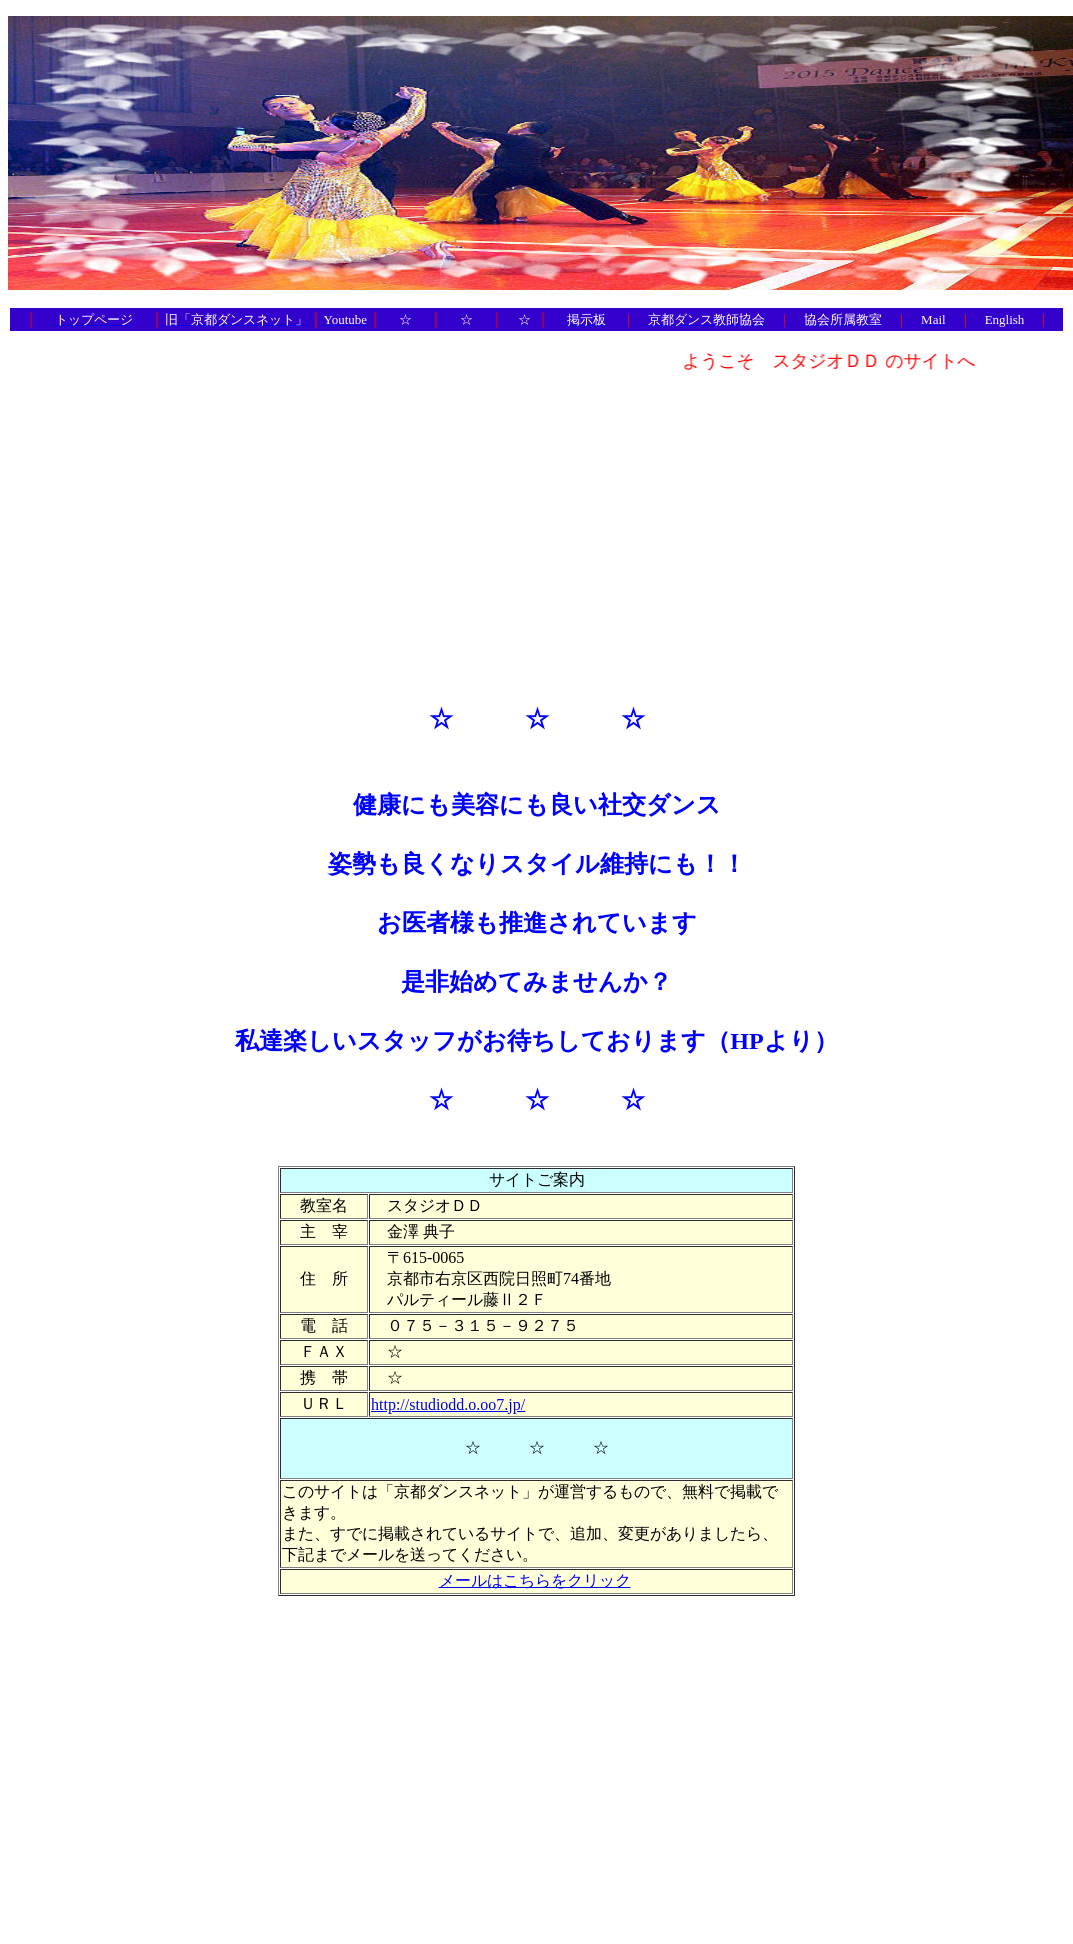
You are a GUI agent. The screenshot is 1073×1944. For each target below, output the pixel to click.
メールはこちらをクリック (535, 1580)
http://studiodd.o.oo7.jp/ (448, 1404)
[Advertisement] (537, 529)
